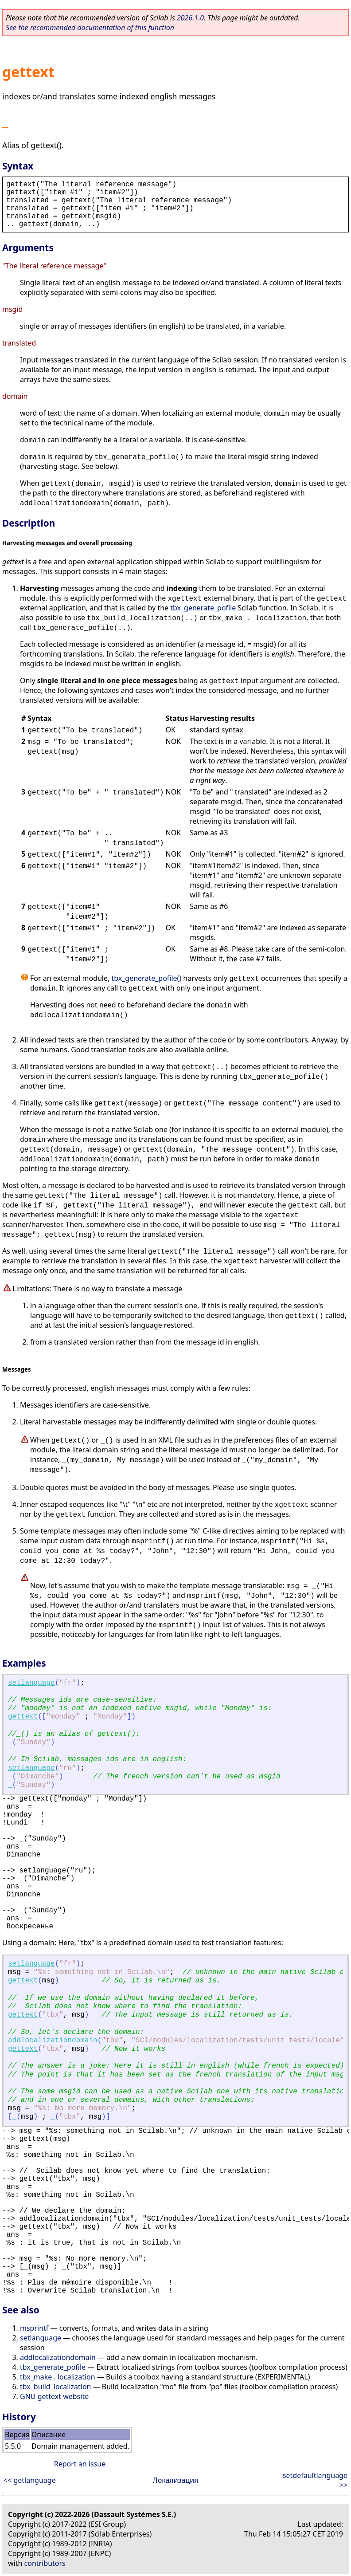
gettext (23, 1717)
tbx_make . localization (57, 2377)
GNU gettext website (54, 2396)
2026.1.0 (190, 18)
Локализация (176, 2480)
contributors (45, 2563)
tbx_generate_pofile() (146, 978)
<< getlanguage (30, 2480)
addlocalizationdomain (53, 2041)
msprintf (34, 2328)
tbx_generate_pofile (203, 608)
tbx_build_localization (55, 2386)
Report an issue (79, 2464)
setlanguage (31, 1683)
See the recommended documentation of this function (90, 27)
